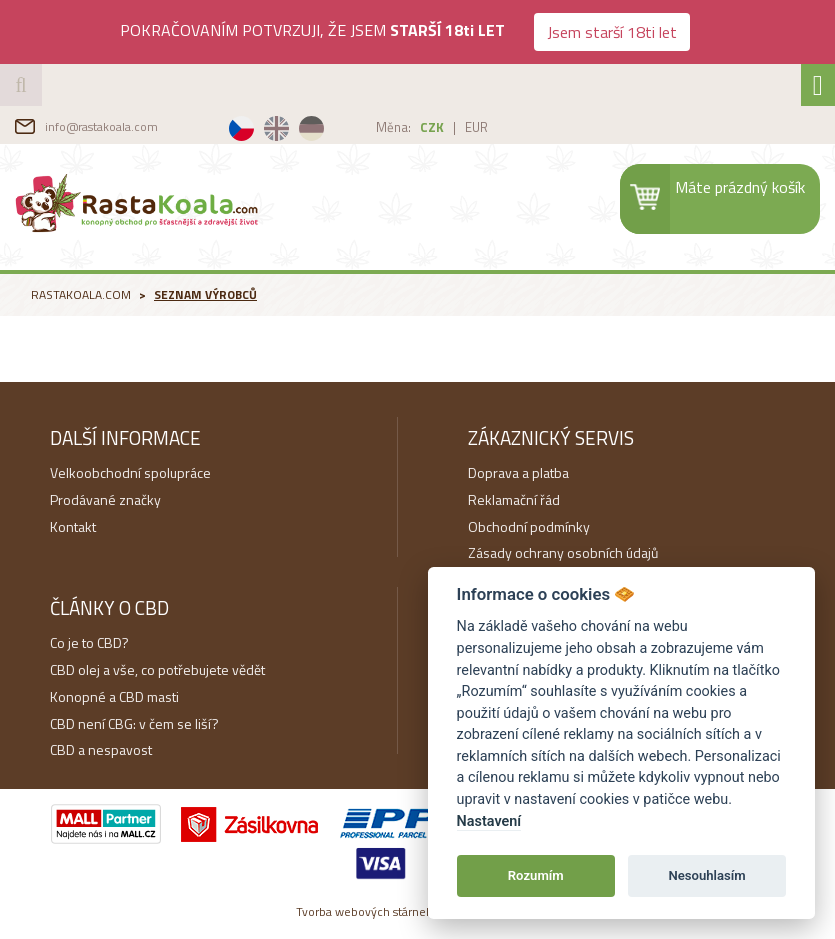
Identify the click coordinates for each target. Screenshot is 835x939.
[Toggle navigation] (818, 85)
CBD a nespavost (101, 749)
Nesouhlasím (706, 875)
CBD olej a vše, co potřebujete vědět (157, 669)
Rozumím (536, 875)
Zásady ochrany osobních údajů (563, 552)
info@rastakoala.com (101, 126)
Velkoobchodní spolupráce (130, 472)
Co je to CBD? (89, 642)
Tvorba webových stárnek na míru (418, 911)
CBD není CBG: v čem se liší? (134, 723)
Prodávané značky (105, 499)
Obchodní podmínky (529, 526)
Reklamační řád (514, 499)
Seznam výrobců (205, 294)
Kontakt (73, 526)
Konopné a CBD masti (114, 696)
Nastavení (489, 821)
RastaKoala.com (139, 202)
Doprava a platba (518, 472)
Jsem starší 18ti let (612, 32)
